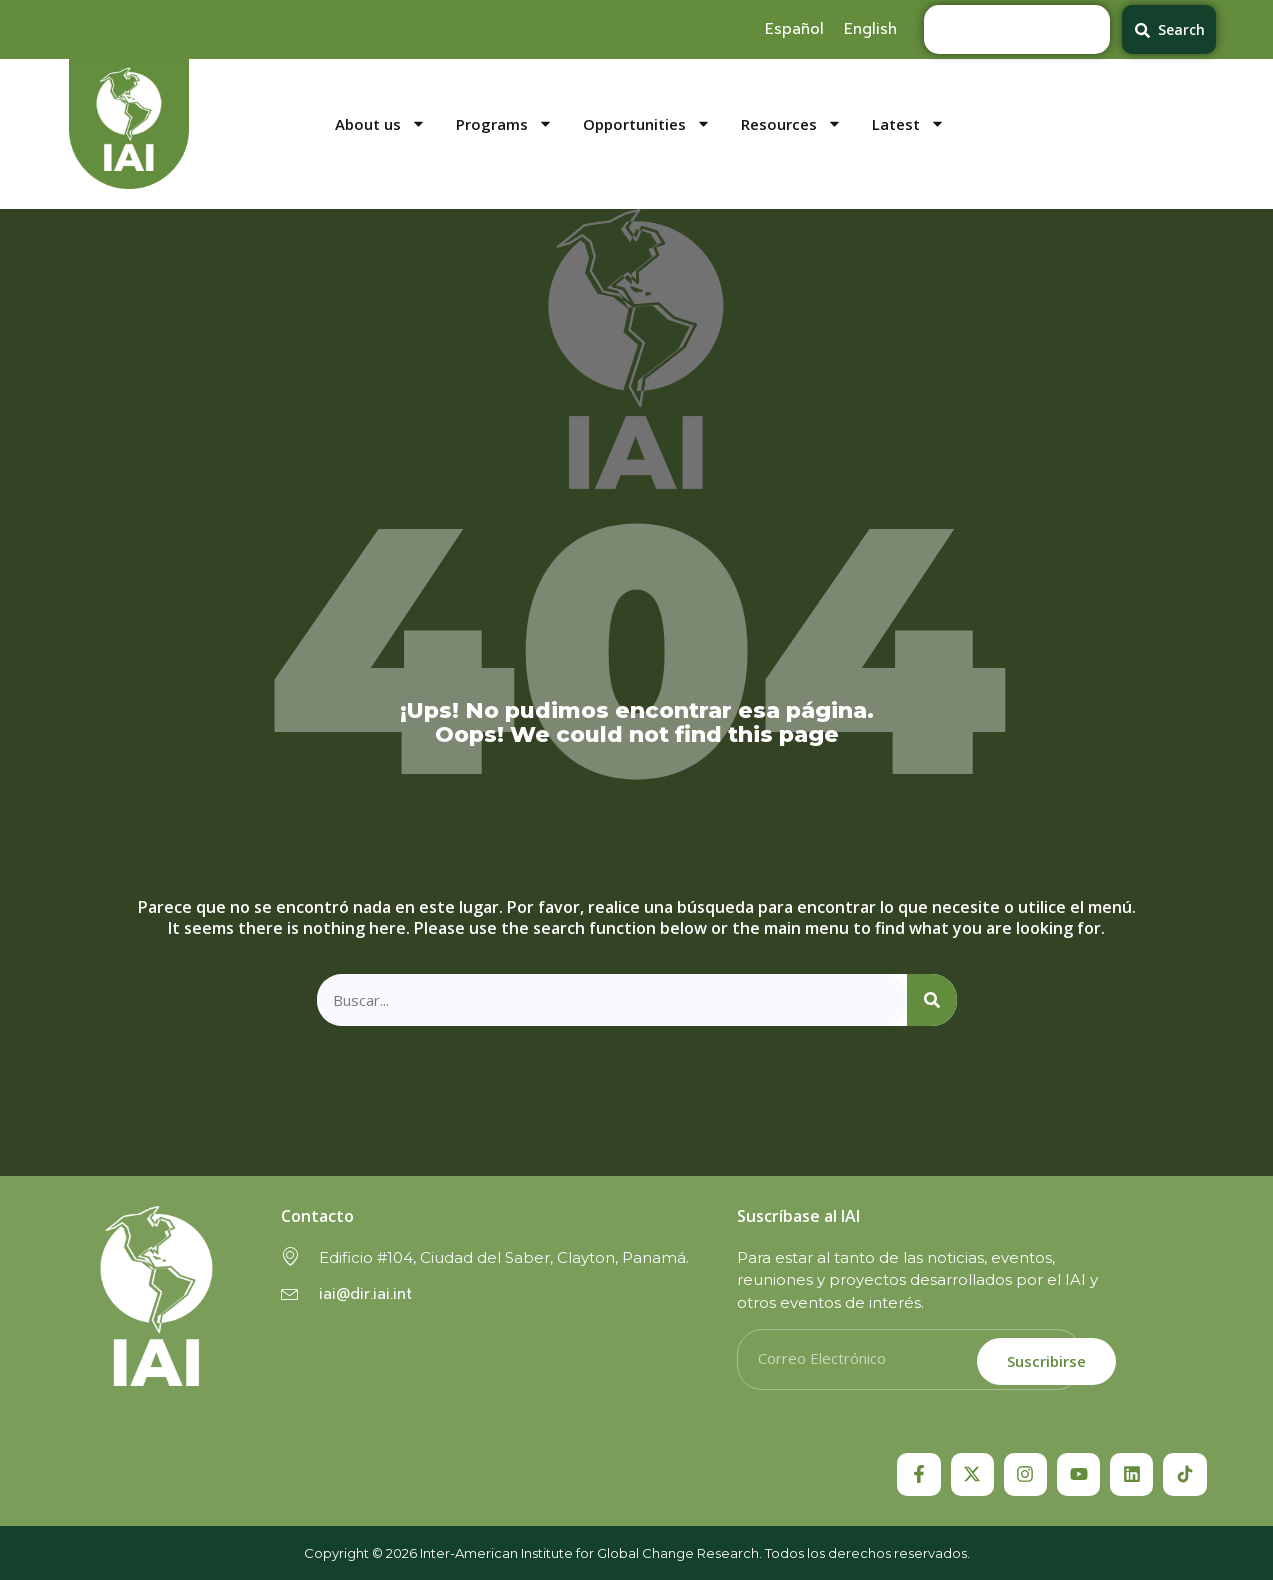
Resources (791, 124)
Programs (504, 124)
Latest (908, 124)
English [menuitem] (870, 29)
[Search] (932, 1000)
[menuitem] (794, 29)
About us (380, 124)
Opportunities (647, 124)
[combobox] (1017, 29)
